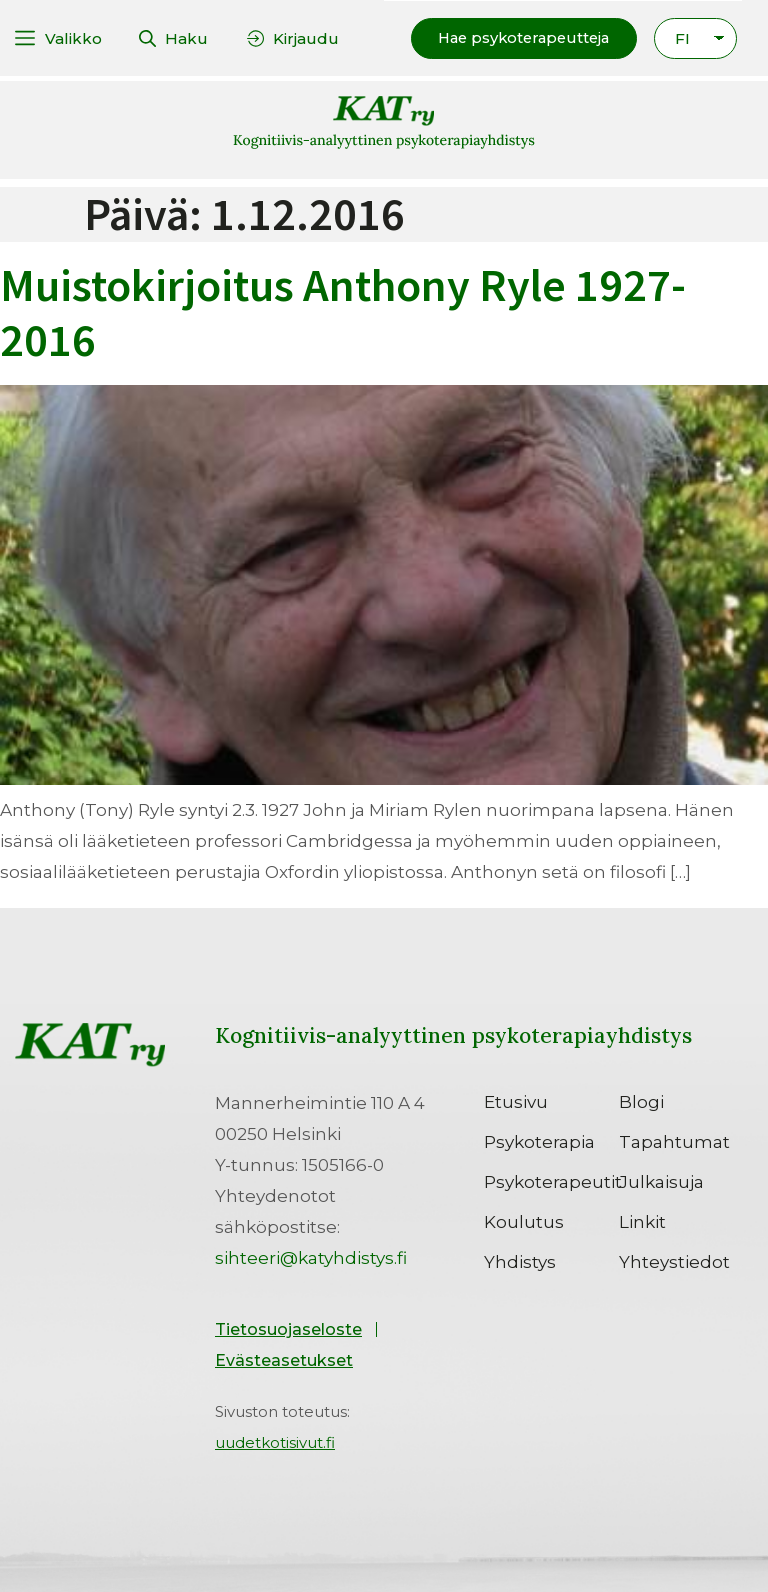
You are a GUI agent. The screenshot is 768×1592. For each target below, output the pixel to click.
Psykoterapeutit (551, 1181)
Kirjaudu (306, 37)
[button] (519, 37)
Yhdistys (520, 1261)
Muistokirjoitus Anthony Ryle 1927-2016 (343, 311)
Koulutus (524, 1221)
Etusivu (516, 1101)
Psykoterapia (539, 1141)
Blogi (641, 1101)
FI (682, 37)
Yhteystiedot (674, 1261)
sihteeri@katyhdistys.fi (311, 1257)
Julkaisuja (661, 1181)
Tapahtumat (674, 1141)
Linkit (642, 1221)
